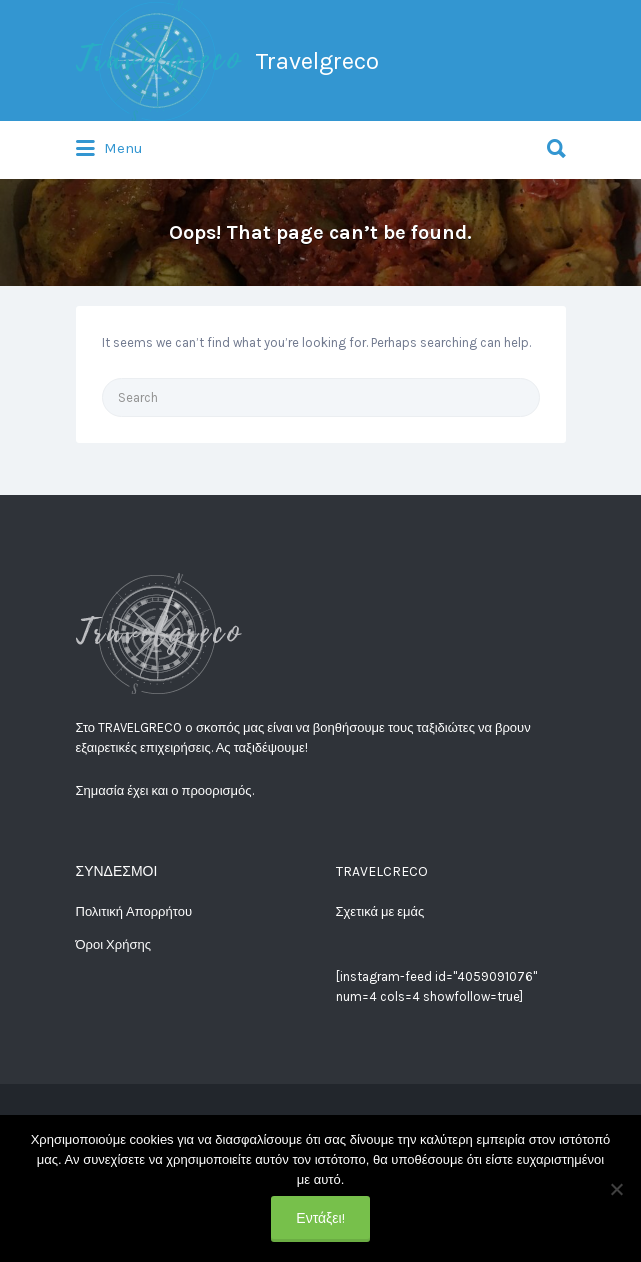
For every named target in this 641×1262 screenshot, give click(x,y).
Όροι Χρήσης (113, 944)
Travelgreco (317, 61)
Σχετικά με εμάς (380, 911)
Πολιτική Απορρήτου (134, 911)
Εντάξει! (320, 1218)
